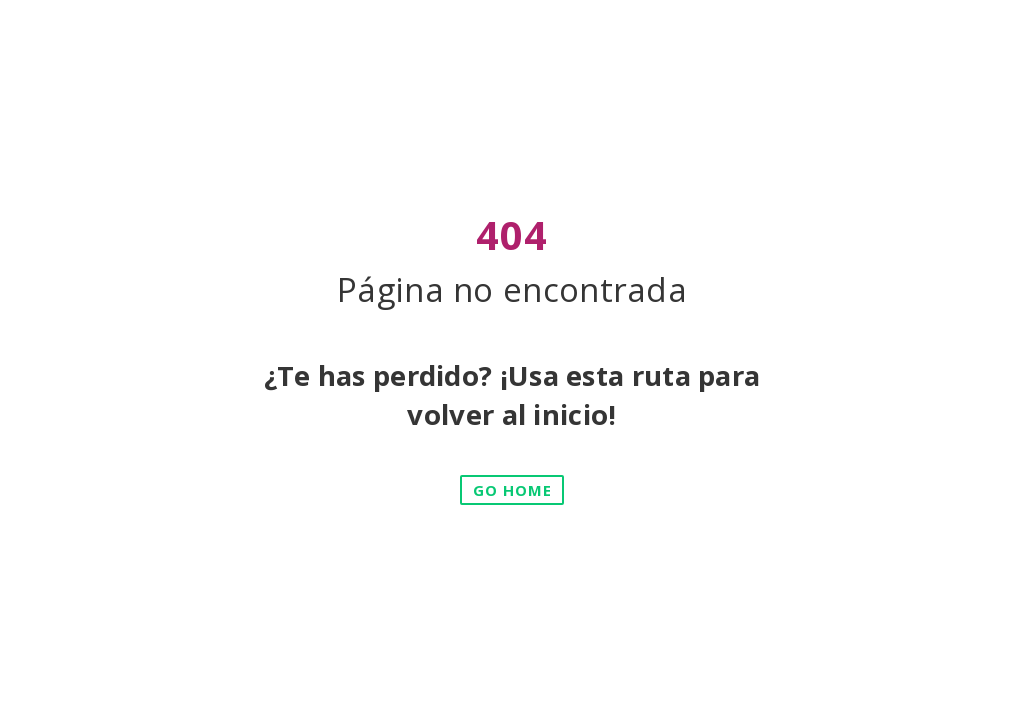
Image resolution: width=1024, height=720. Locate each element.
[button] (512, 490)
